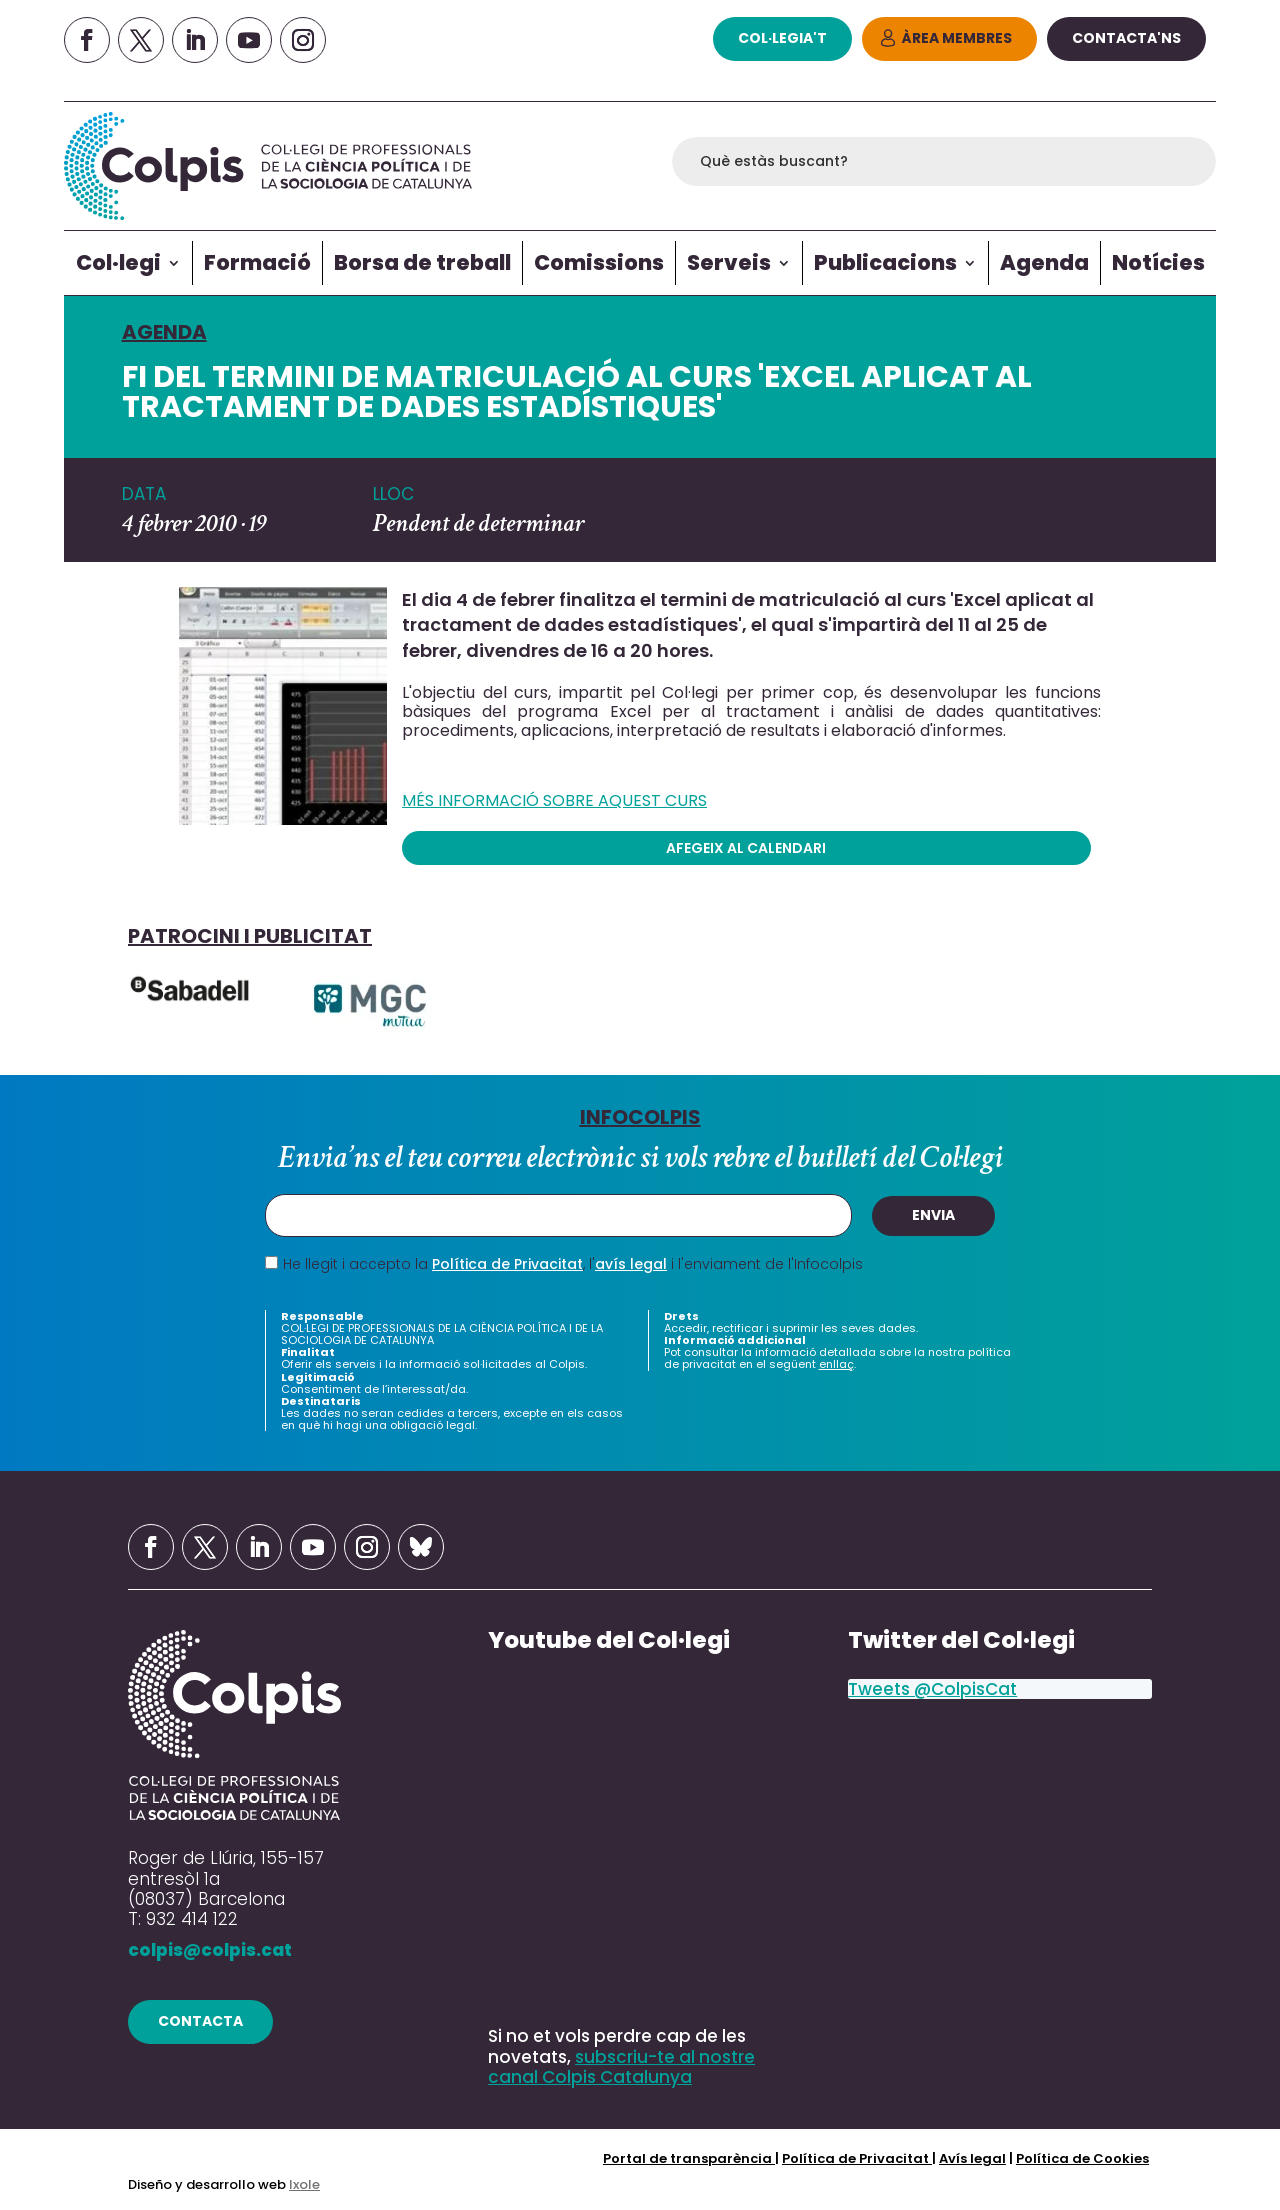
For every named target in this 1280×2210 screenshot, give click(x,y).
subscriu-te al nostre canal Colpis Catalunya (621, 2067)
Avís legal (972, 2158)
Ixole (304, 2184)
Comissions (599, 262)
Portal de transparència (689, 2158)
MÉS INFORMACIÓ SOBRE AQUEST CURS (554, 801)
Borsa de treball (422, 262)
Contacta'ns (1126, 38)
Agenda (1044, 262)
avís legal (631, 1264)
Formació (257, 262)
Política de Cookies (1082, 2158)
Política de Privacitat (507, 1264)
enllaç (836, 1365)
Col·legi (118, 262)
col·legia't (782, 38)
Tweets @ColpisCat (932, 1689)
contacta (200, 2021)
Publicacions (885, 262)
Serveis (729, 262)
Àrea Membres (957, 38)
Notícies (1158, 262)
